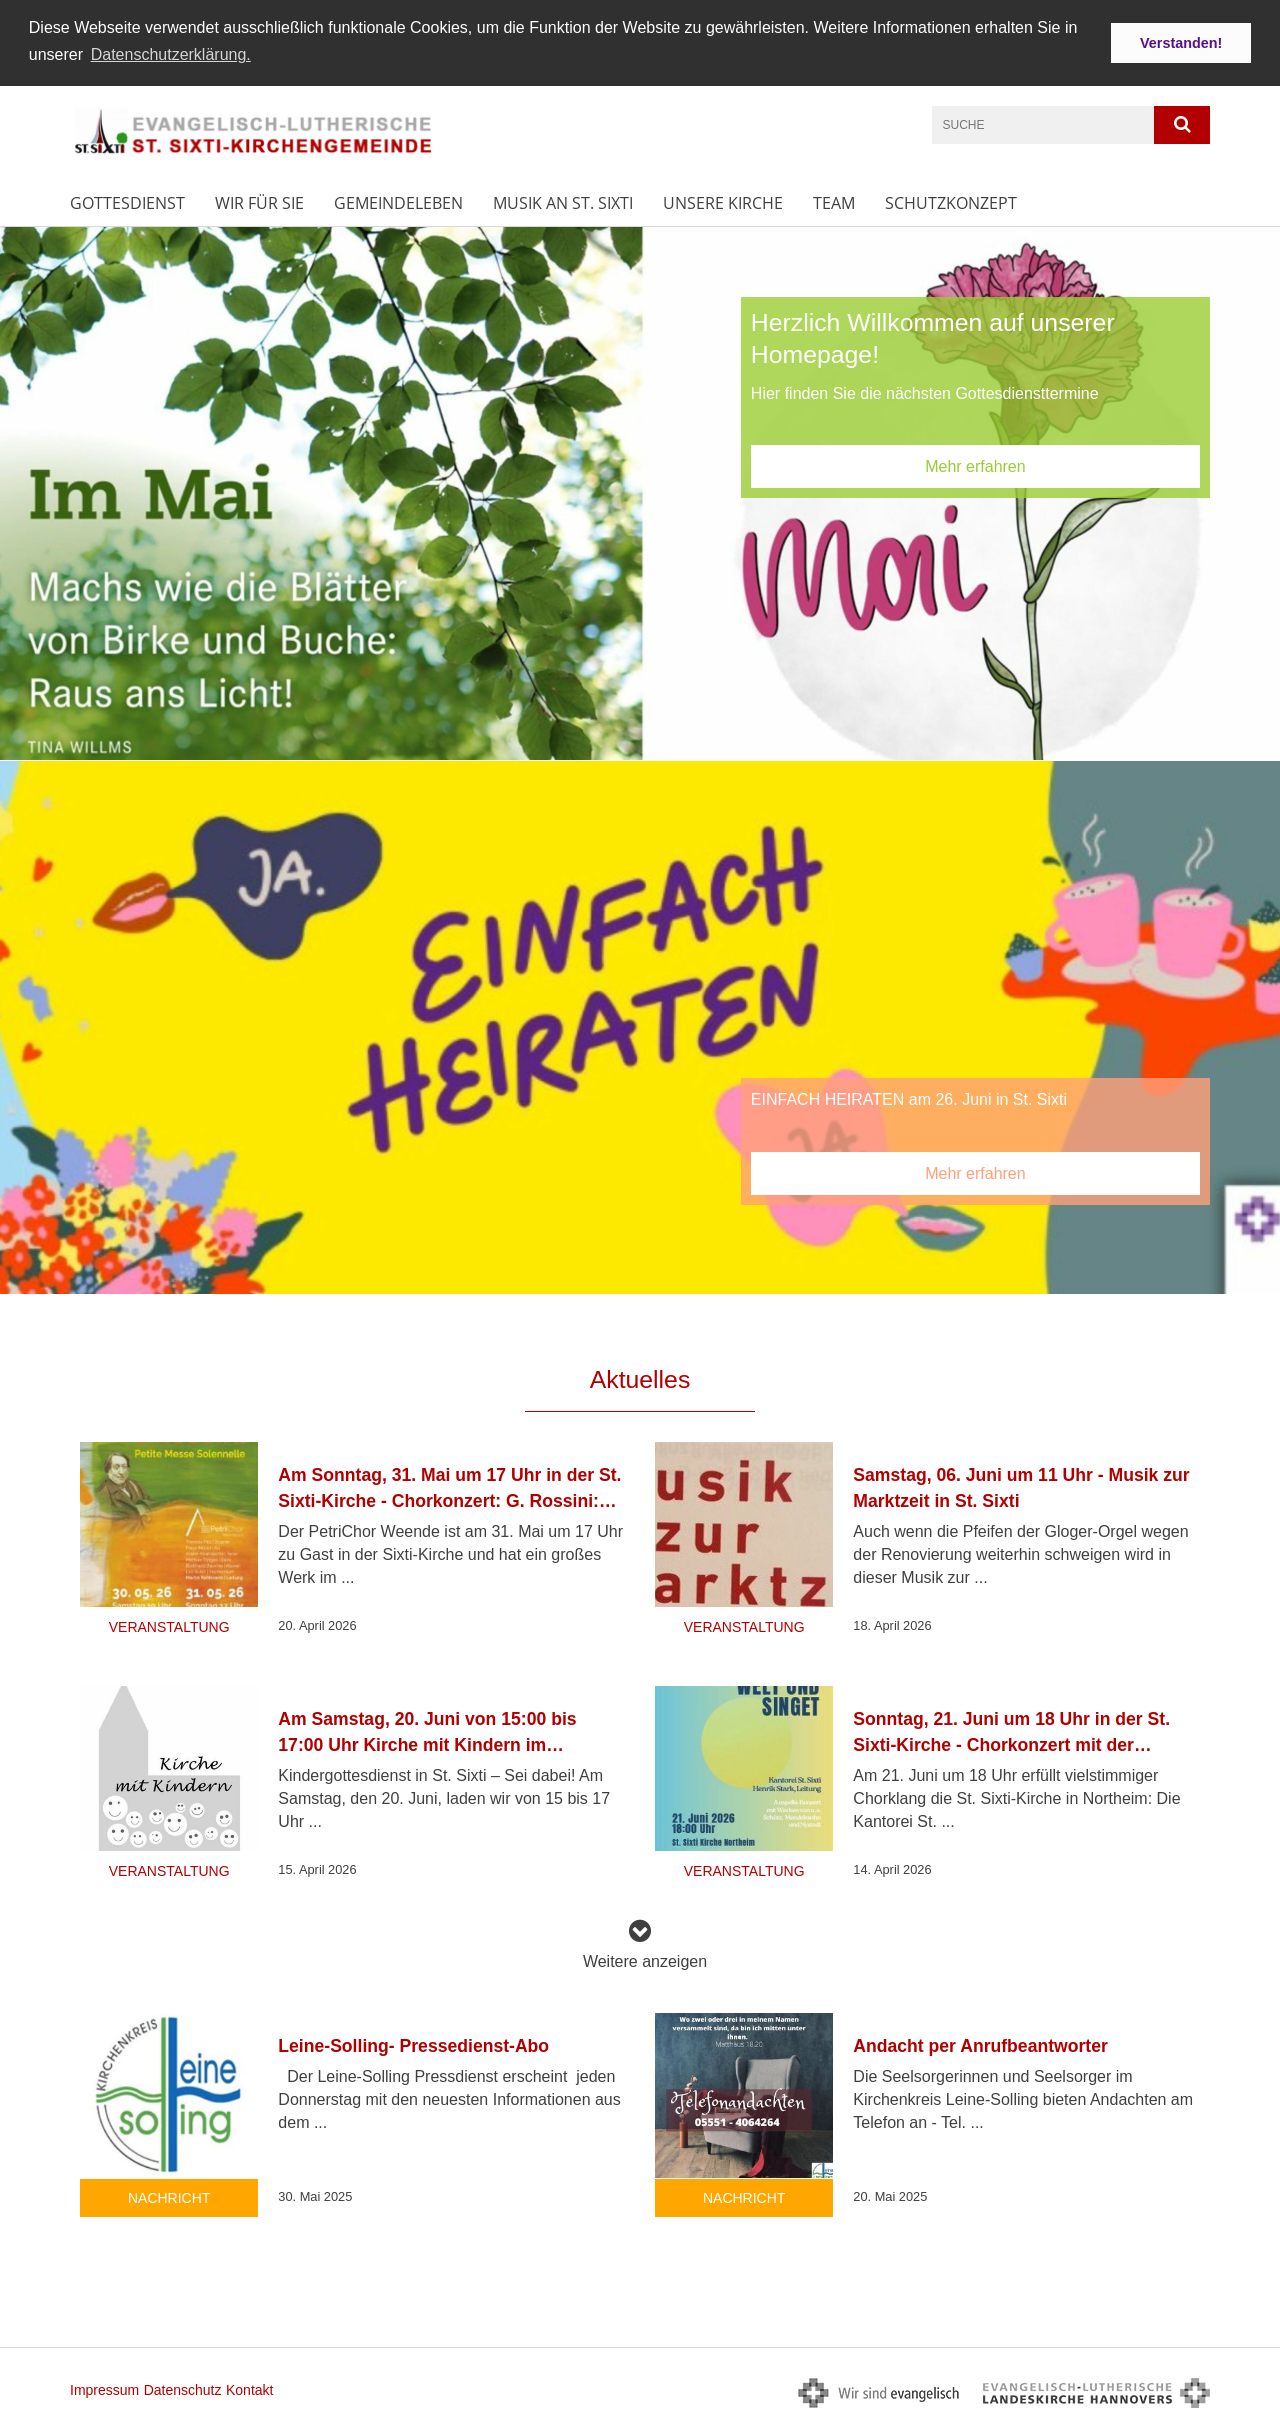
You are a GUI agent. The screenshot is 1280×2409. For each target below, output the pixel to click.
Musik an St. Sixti (563, 200)
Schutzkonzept (951, 200)
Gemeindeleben (398, 200)
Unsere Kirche (723, 200)
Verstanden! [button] (1181, 43)
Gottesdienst (127, 200)
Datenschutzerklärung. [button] (171, 54)
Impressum (104, 2387)
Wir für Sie (259, 200)
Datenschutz (183, 2387)
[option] (640, 490)
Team (834, 200)
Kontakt (249, 2387)
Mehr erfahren (975, 463)
